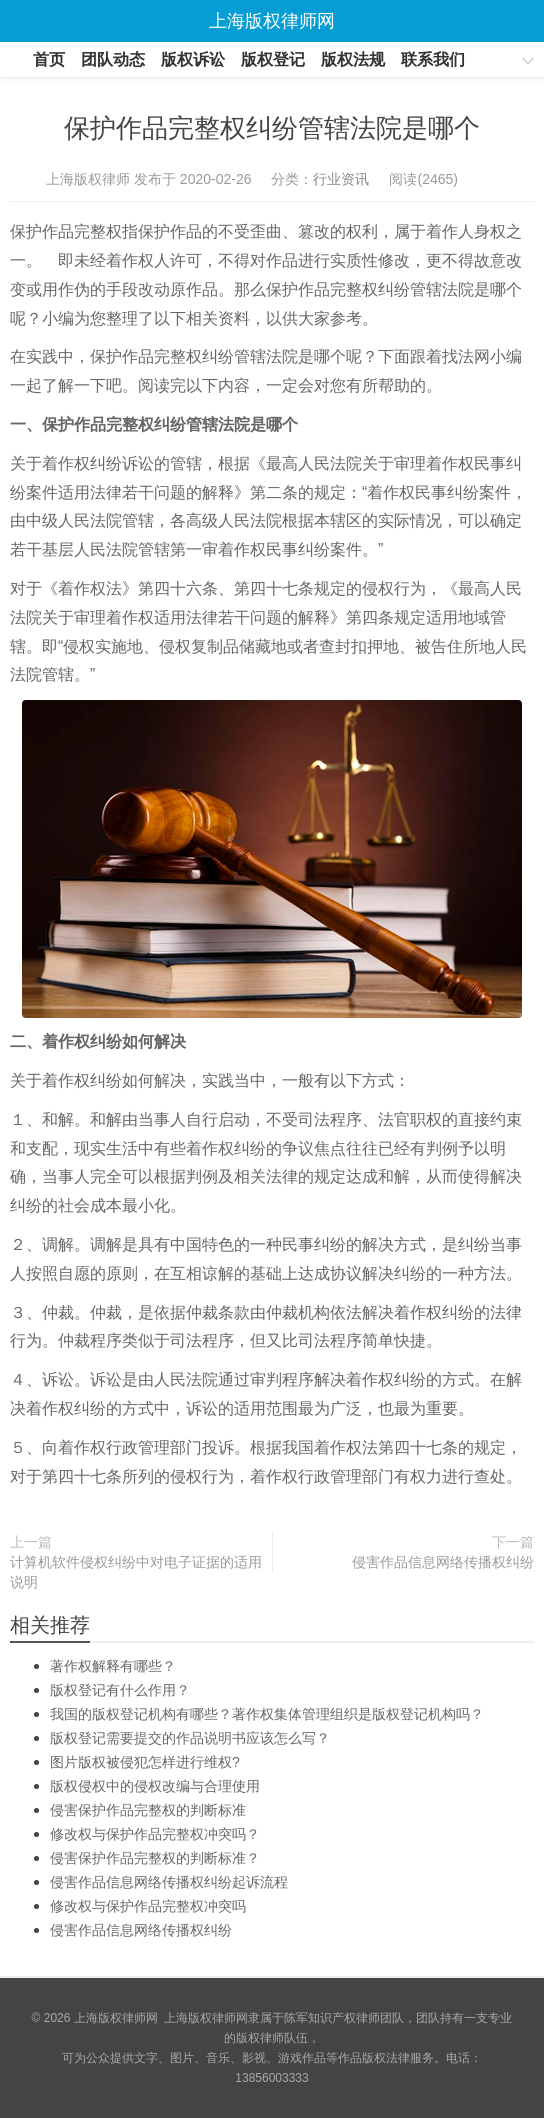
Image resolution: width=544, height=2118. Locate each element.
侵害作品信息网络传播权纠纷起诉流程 (169, 1882)
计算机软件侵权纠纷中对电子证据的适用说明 (136, 1572)
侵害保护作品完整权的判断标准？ (155, 1858)
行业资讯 (341, 179)
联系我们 (433, 59)
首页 (49, 59)
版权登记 (273, 59)
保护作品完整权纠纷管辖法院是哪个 (272, 128)
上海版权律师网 (116, 2018)
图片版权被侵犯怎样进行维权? (145, 1762)
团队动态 (113, 59)
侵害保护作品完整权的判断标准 (148, 1810)
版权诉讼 (193, 59)
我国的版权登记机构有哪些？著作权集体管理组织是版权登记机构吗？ (267, 1714)
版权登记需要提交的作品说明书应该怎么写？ (190, 1738)
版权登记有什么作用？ (120, 1690)
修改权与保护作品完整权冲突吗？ (155, 1834)
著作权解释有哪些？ (113, 1666)
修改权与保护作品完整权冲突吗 (148, 1906)
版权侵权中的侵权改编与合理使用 (155, 1786)
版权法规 (353, 59)
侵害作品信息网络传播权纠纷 (443, 1562)
